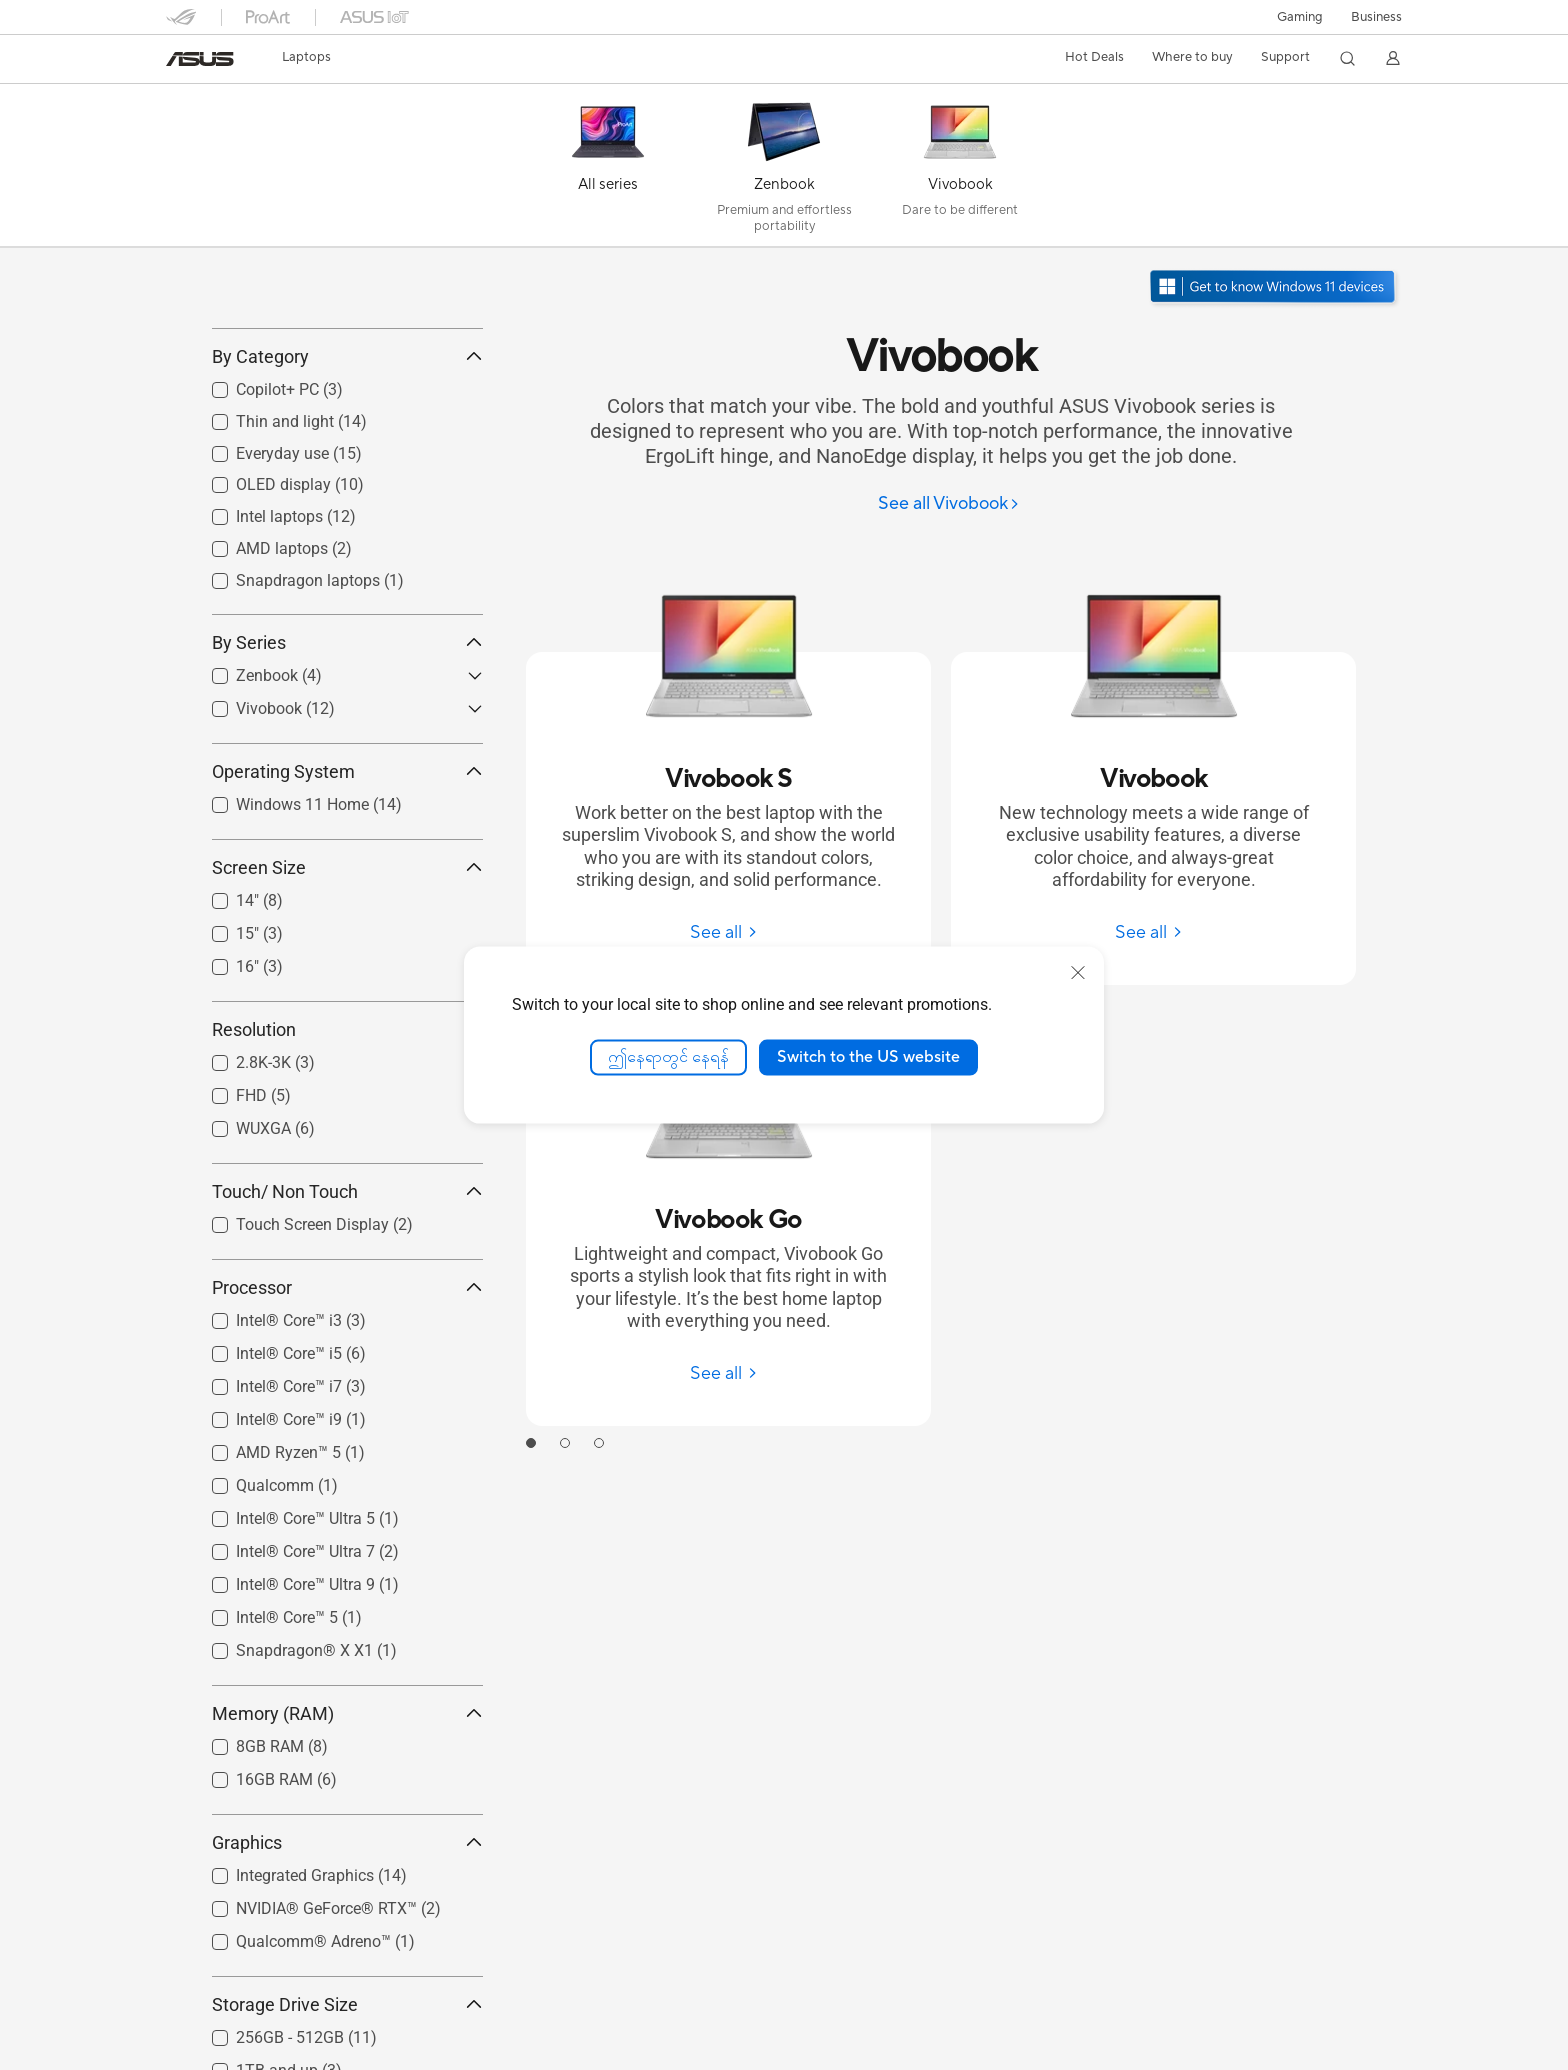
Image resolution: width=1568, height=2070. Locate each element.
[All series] (608, 170)
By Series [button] (347, 731)
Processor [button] (347, 1376)
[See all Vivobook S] (728, 932)
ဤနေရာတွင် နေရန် (668, 1057)
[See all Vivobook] (949, 504)
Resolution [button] (347, 1118)
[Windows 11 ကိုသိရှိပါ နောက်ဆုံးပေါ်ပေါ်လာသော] (1274, 288)
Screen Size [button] (347, 956)
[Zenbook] (784, 170)
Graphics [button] (347, 1931)
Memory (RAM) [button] (347, 1802)
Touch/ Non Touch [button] (347, 1280)
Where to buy (1192, 57)
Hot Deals (1094, 57)
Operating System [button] (347, 860)
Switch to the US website (868, 1057)
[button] (1300, 17)
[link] (200, 59)
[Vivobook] (960, 170)
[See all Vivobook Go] (728, 1373)
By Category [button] (347, 446)
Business (1376, 17)
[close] (1078, 973)
